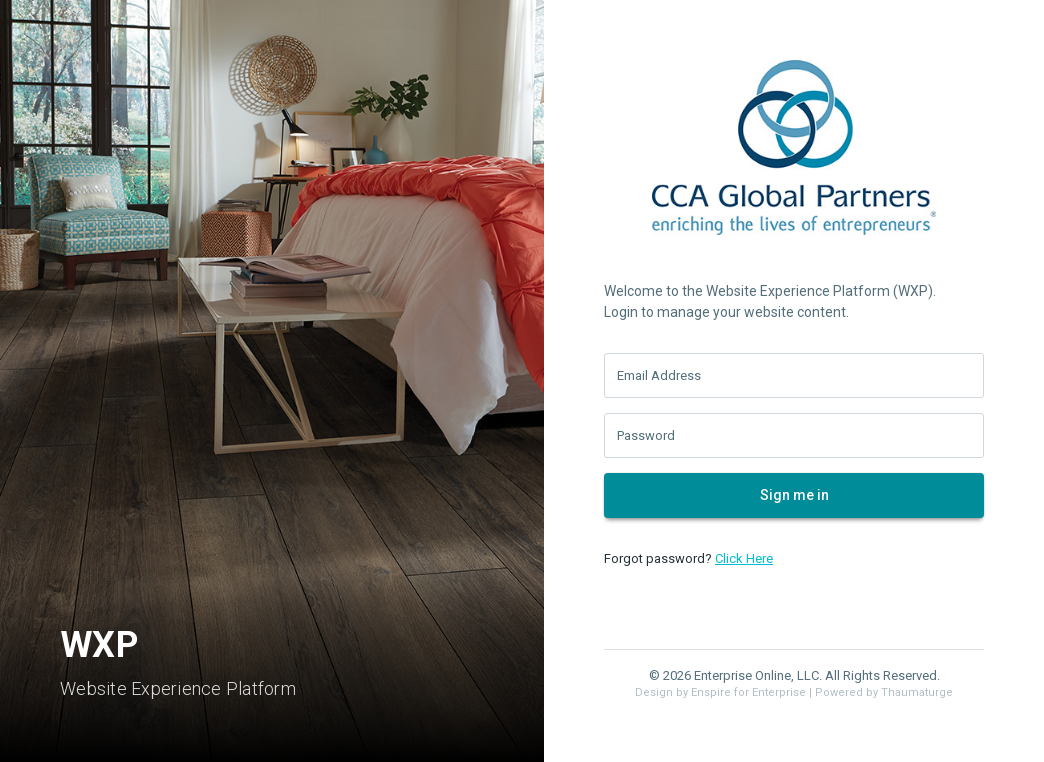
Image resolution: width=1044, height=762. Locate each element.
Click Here (744, 558)
